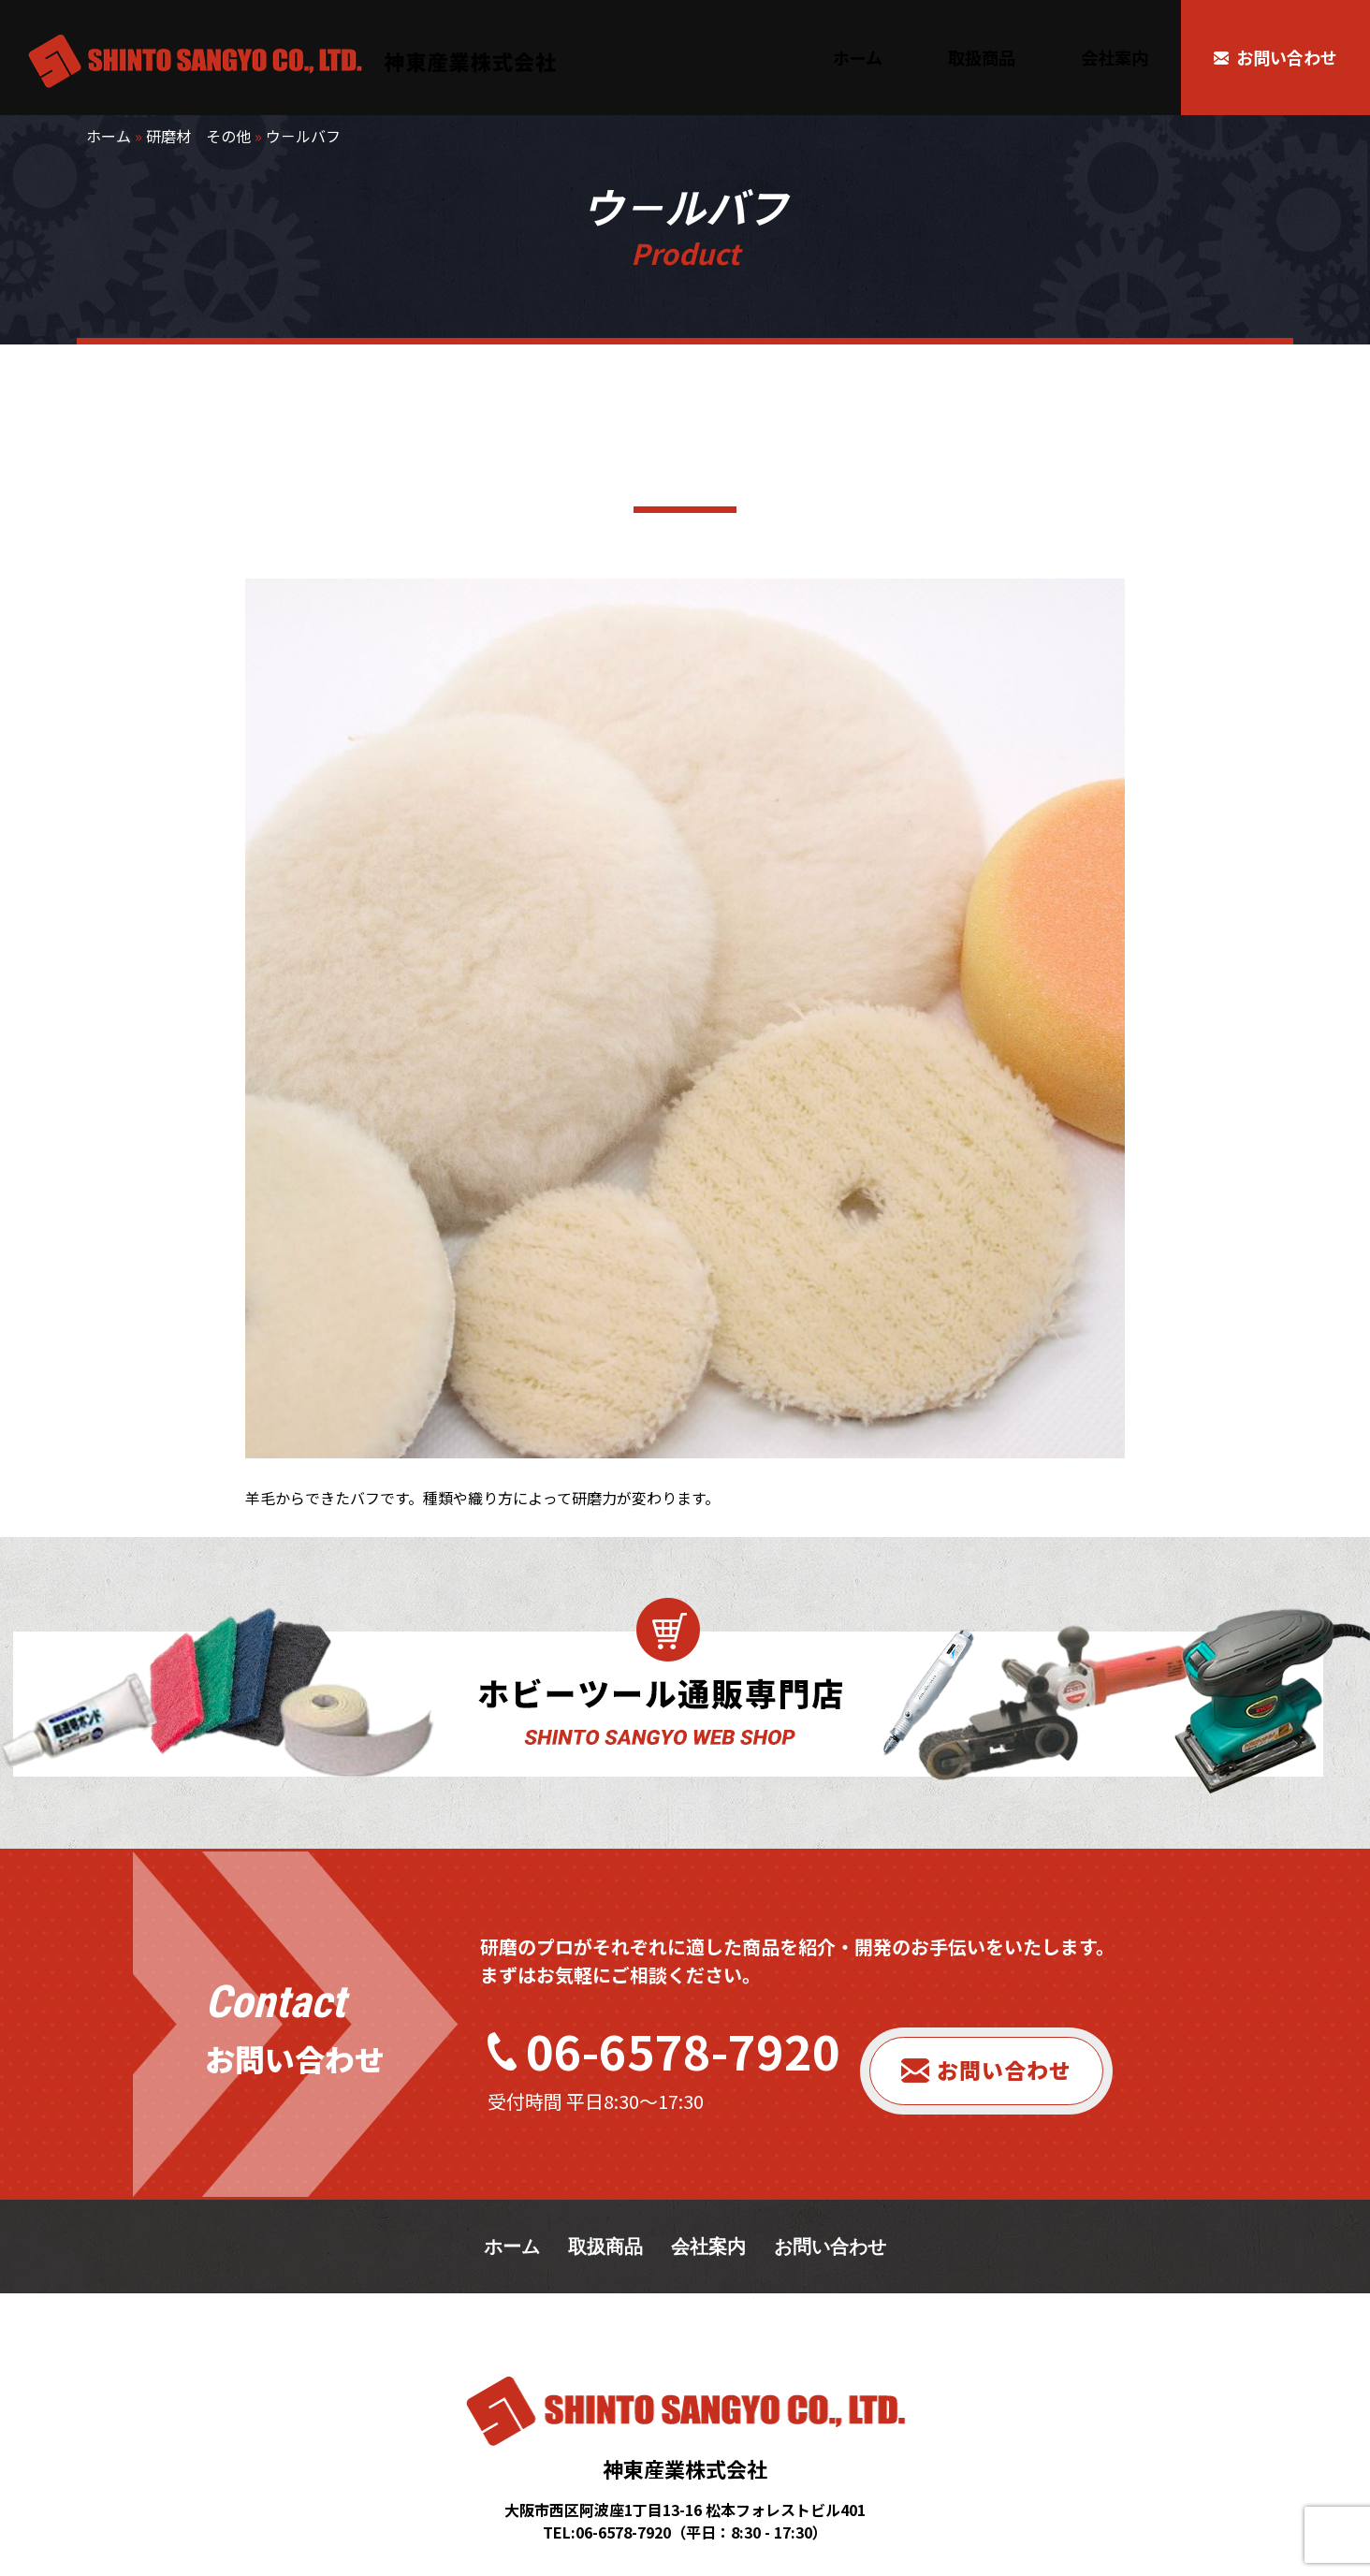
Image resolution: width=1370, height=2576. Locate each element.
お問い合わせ (1004, 2070)
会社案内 (708, 2246)
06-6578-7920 (683, 2050)
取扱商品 (605, 2246)
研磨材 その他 (198, 135)
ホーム (108, 135)
